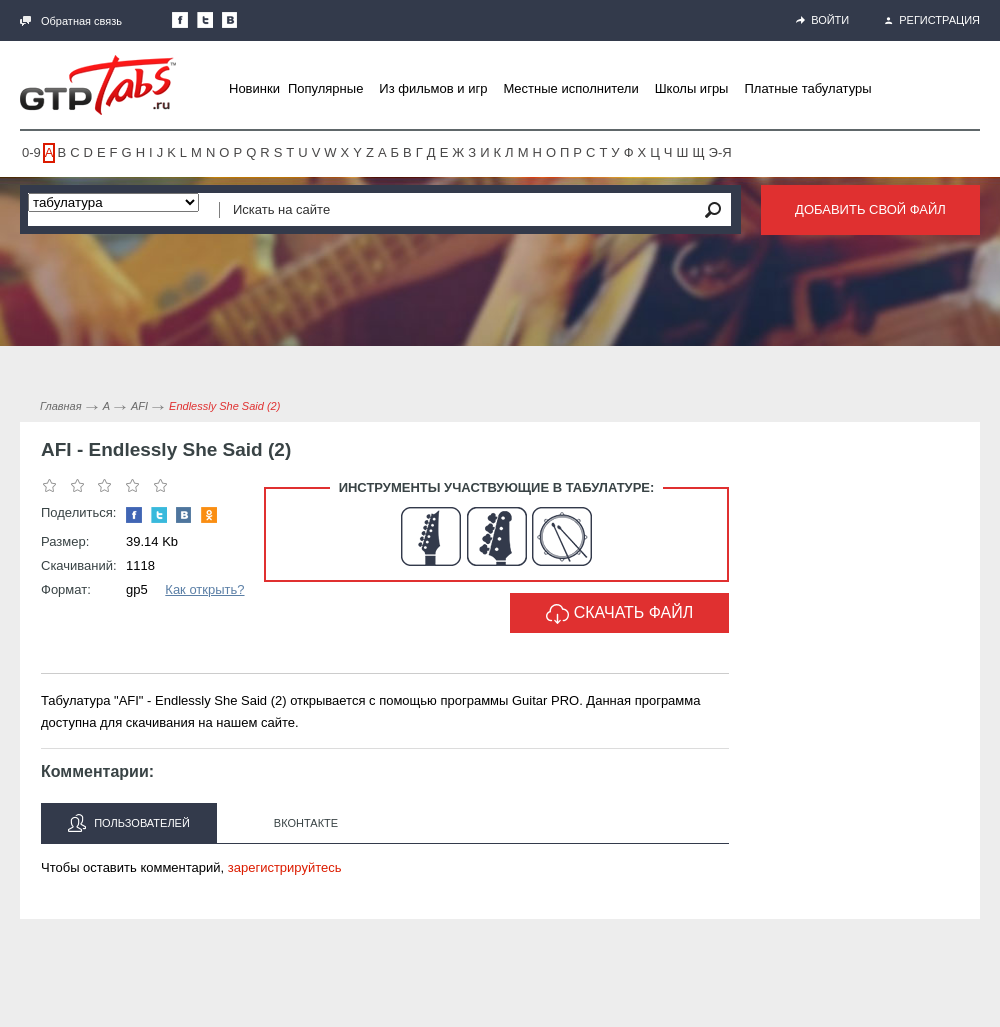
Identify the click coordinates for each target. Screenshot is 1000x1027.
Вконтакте (306, 823)
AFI (139, 406)
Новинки (254, 88)
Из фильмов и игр (433, 88)
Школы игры (692, 88)
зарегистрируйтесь (285, 867)
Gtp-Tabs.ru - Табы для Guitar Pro (98, 85)
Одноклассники (209, 515)
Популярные (325, 88)
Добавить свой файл (870, 209)
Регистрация (932, 20)
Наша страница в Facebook (180, 20)
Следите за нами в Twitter (205, 20)
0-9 (31, 152)
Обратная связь (71, 21)
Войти (822, 20)
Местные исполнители (570, 88)
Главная (61, 406)
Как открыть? (204, 589)
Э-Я (720, 152)
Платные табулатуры (807, 88)
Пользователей (129, 823)
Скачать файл (620, 614)
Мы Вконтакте (230, 20)
